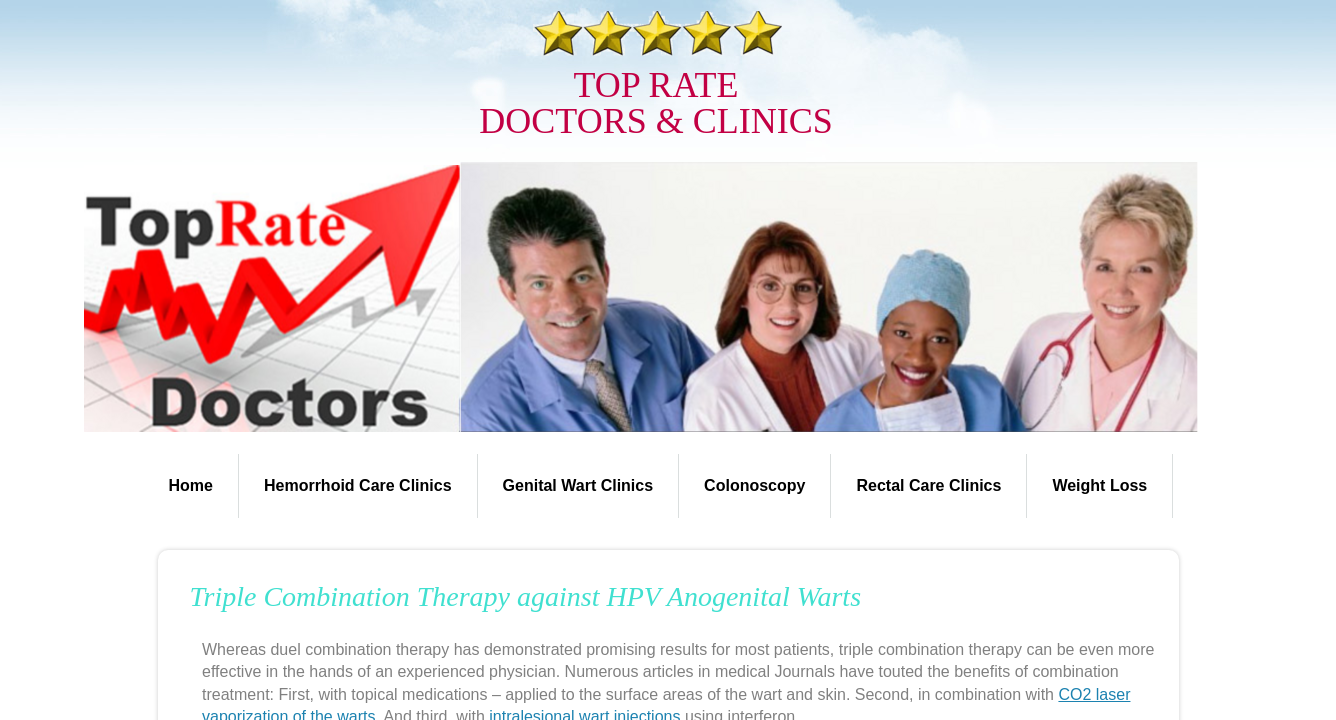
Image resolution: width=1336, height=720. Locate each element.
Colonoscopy (754, 485)
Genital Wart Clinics (578, 485)
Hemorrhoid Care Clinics (358, 485)
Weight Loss (1099, 485)
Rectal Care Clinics (928, 485)
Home (191, 485)
